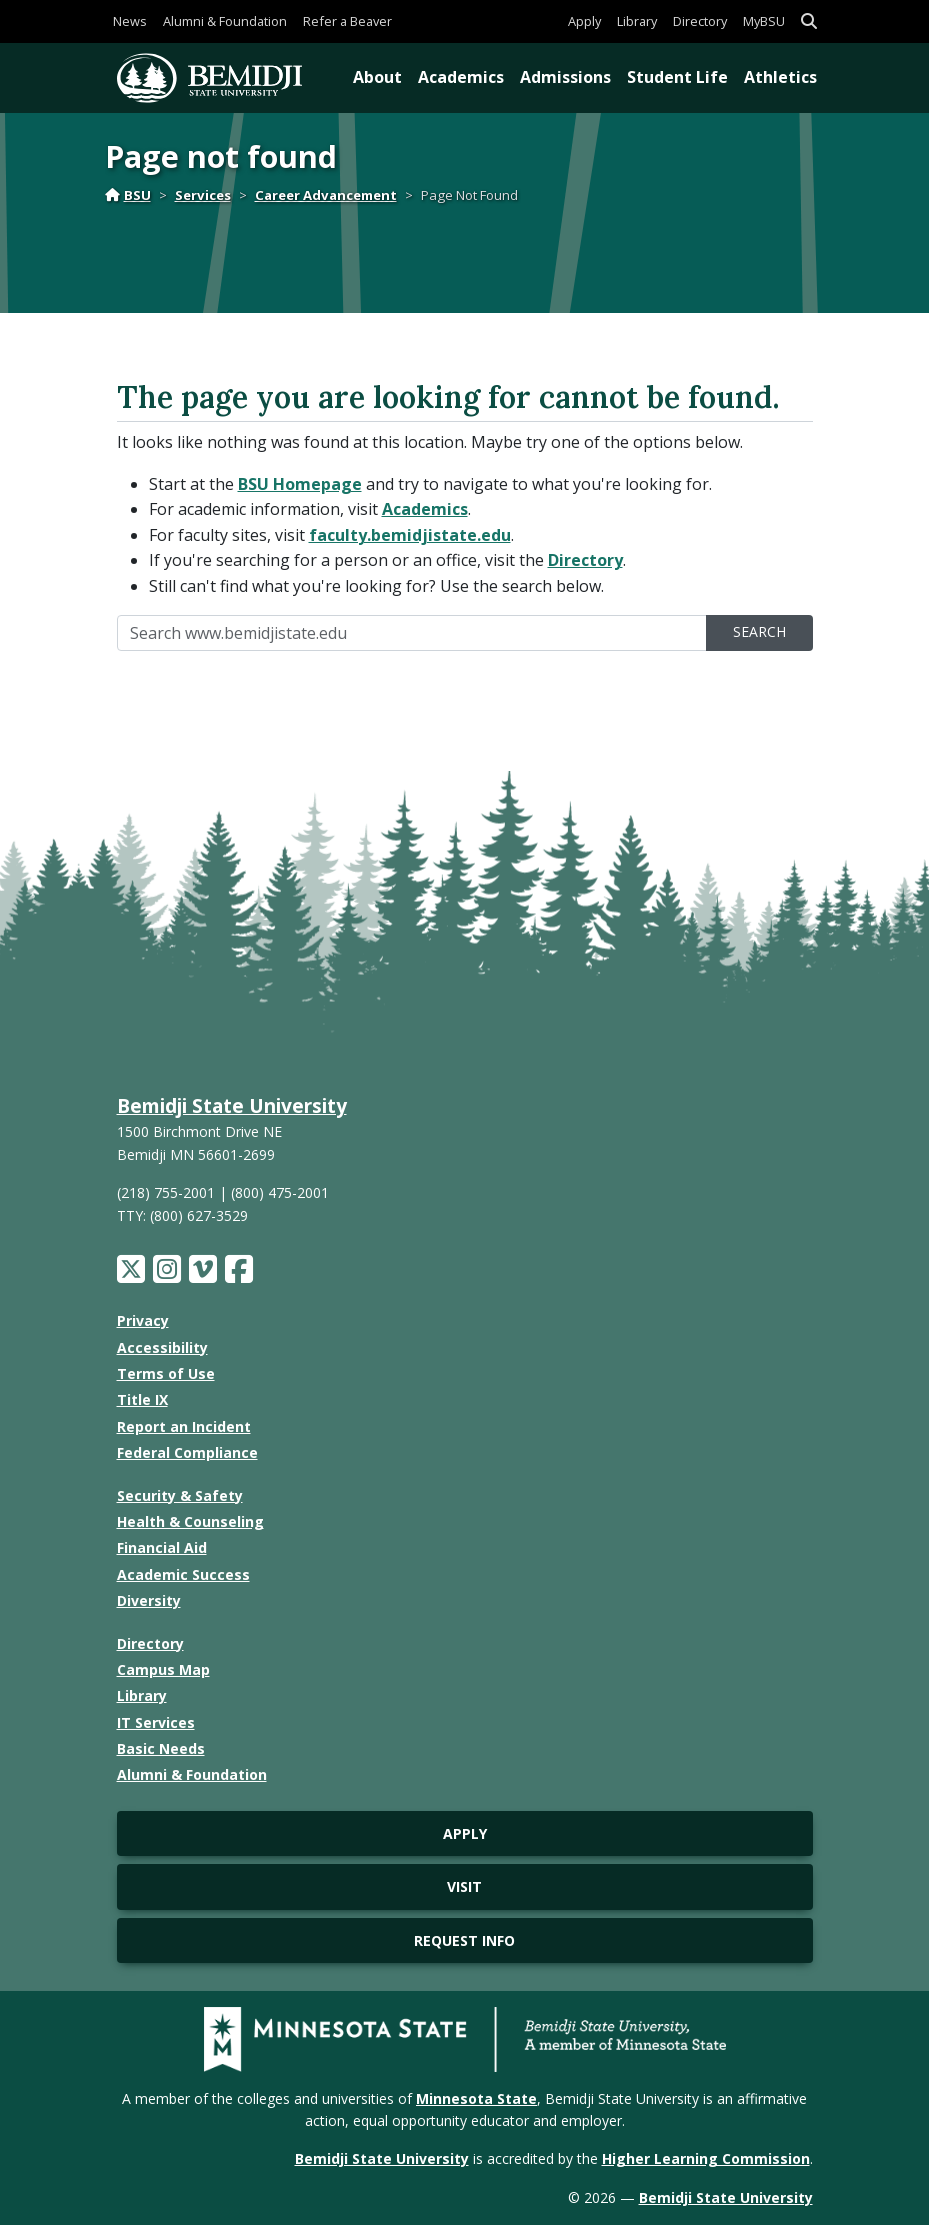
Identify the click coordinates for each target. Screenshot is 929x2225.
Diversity (149, 1600)
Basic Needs (161, 1748)
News (130, 21)
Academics (461, 77)
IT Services (156, 1722)
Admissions (565, 77)
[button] (809, 21)
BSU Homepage (300, 484)
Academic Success (183, 1574)
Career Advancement (326, 195)
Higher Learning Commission (706, 2158)
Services (203, 195)
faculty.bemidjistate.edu (410, 535)
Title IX (142, 1399)
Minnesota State (476, 2098)
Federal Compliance (187, 1452)
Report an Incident (184, 1426)
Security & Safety (180, 1495)
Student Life (677, 77)
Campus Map (163, 1669)
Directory (700, 21)
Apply (584, 21)
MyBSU (764, 21)
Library (637, 21)
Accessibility (162, 1347)
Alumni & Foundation (225, 21)
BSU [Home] (128, 195)
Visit (464, 1886)
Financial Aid (162, 1547)
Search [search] (759, 631)
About (377, 77)
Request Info (464, 1940)
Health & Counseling (190, 1521)
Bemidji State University (232, 1105)
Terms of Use (166, 1373)
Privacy (143, 1320)
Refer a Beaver (347, 21)
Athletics (780, 77)
